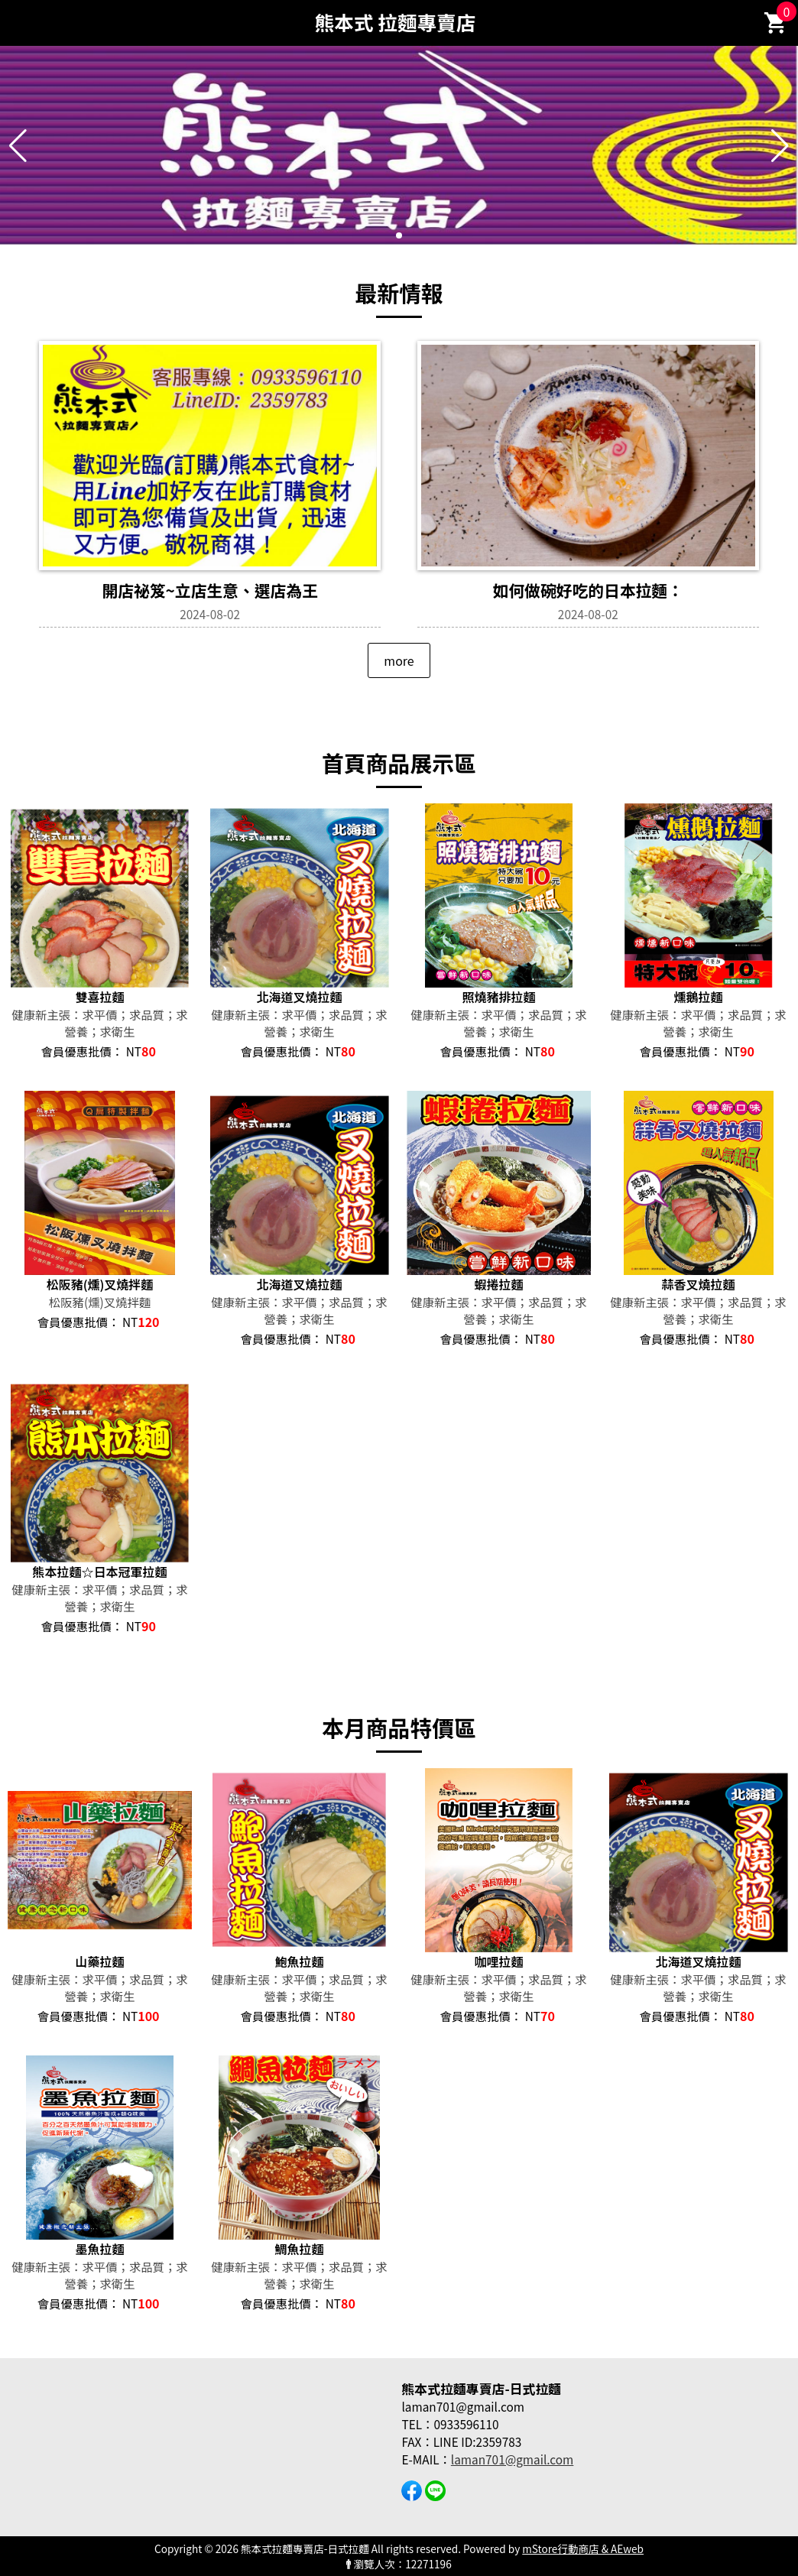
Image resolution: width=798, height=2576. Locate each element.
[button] (399, 235)
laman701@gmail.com (512, 2459)
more (399, 660)
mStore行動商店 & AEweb (583, 2548)
